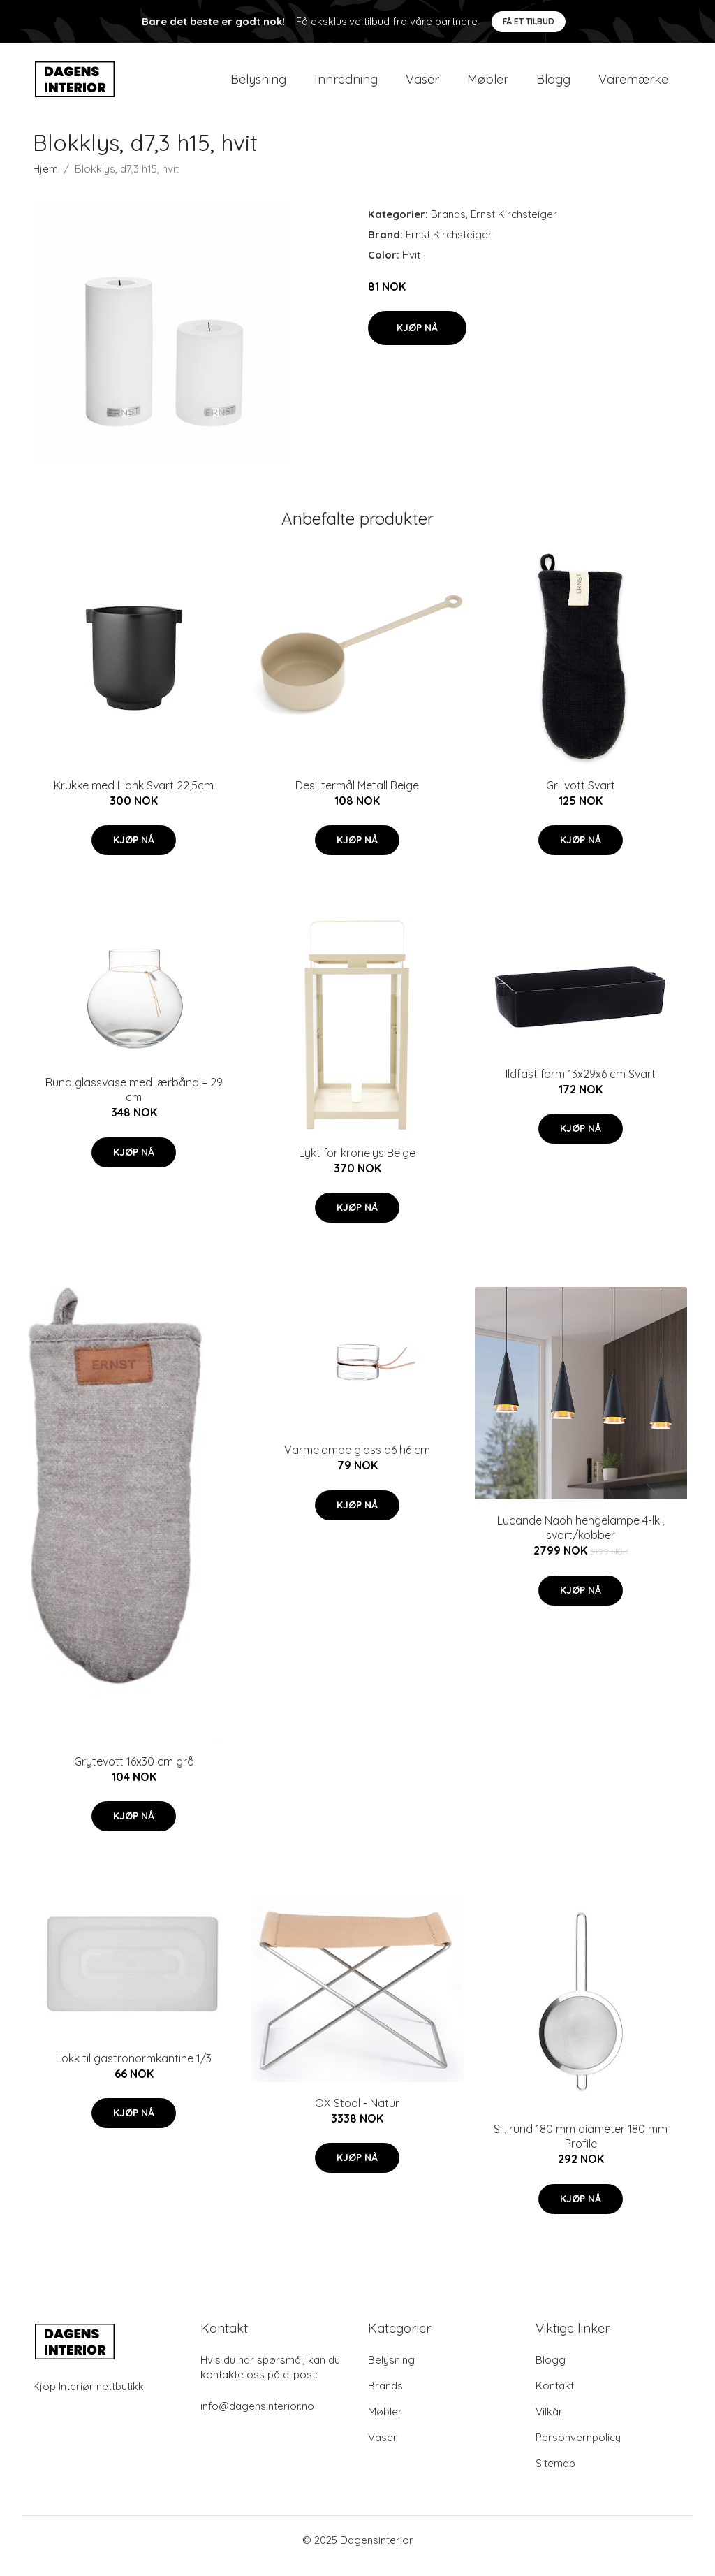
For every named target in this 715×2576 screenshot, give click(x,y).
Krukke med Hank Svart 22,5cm (134, 797)
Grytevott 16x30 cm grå (134, 1773)
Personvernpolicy (578, 2449)
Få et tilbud (528, 21)
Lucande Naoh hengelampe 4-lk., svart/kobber (580, 1540)
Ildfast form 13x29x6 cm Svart (581, 1086)
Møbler (487, 85)
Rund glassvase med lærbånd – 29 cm (134, 1102)
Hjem (45, 180)
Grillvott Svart (580, 797)
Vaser (422, 85)
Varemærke (633, 85)
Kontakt (555, 2397)
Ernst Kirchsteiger (514, 226)
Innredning (346, 85)
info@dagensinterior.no (257, 2417)
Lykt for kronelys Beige (357, 1165)
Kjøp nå (417, 339)
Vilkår (549, 2423)
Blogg (553, 85)
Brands (448, 226)
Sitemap (555, 2475)
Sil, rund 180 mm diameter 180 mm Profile (581, 2148)
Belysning (258, 85)
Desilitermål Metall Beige (357, 797)
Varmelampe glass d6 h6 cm (357, 1462)
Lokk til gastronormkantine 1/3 (134, 2070)
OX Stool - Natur (357, 2115)
